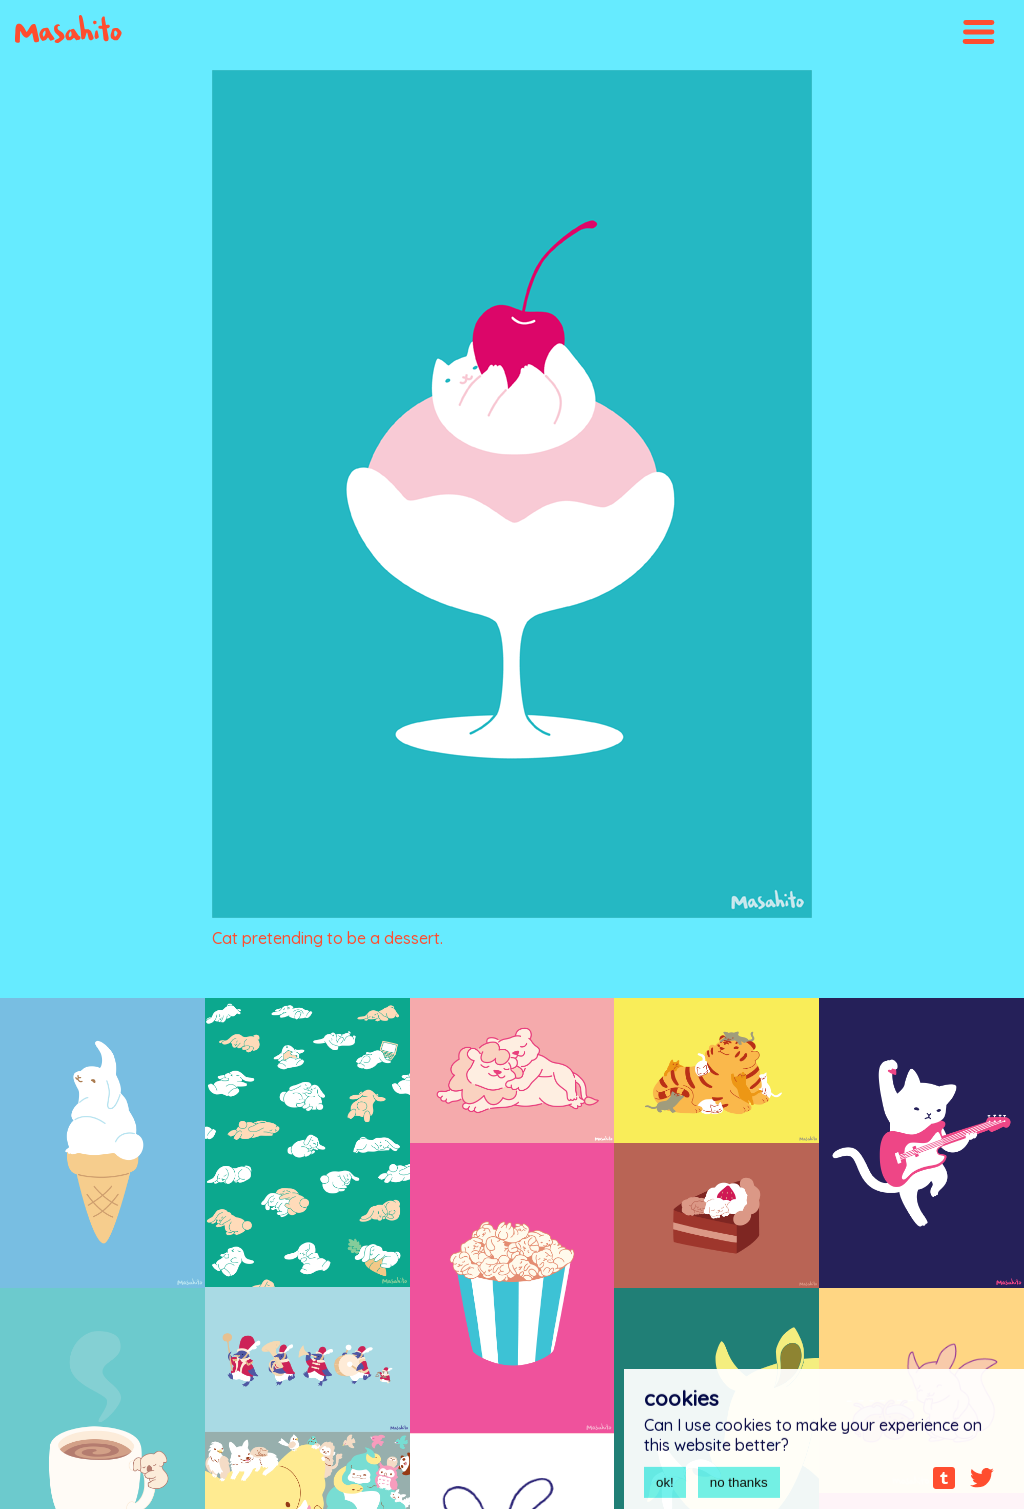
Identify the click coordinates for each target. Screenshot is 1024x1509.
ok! (665, 1487)
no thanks (739, 1487)
